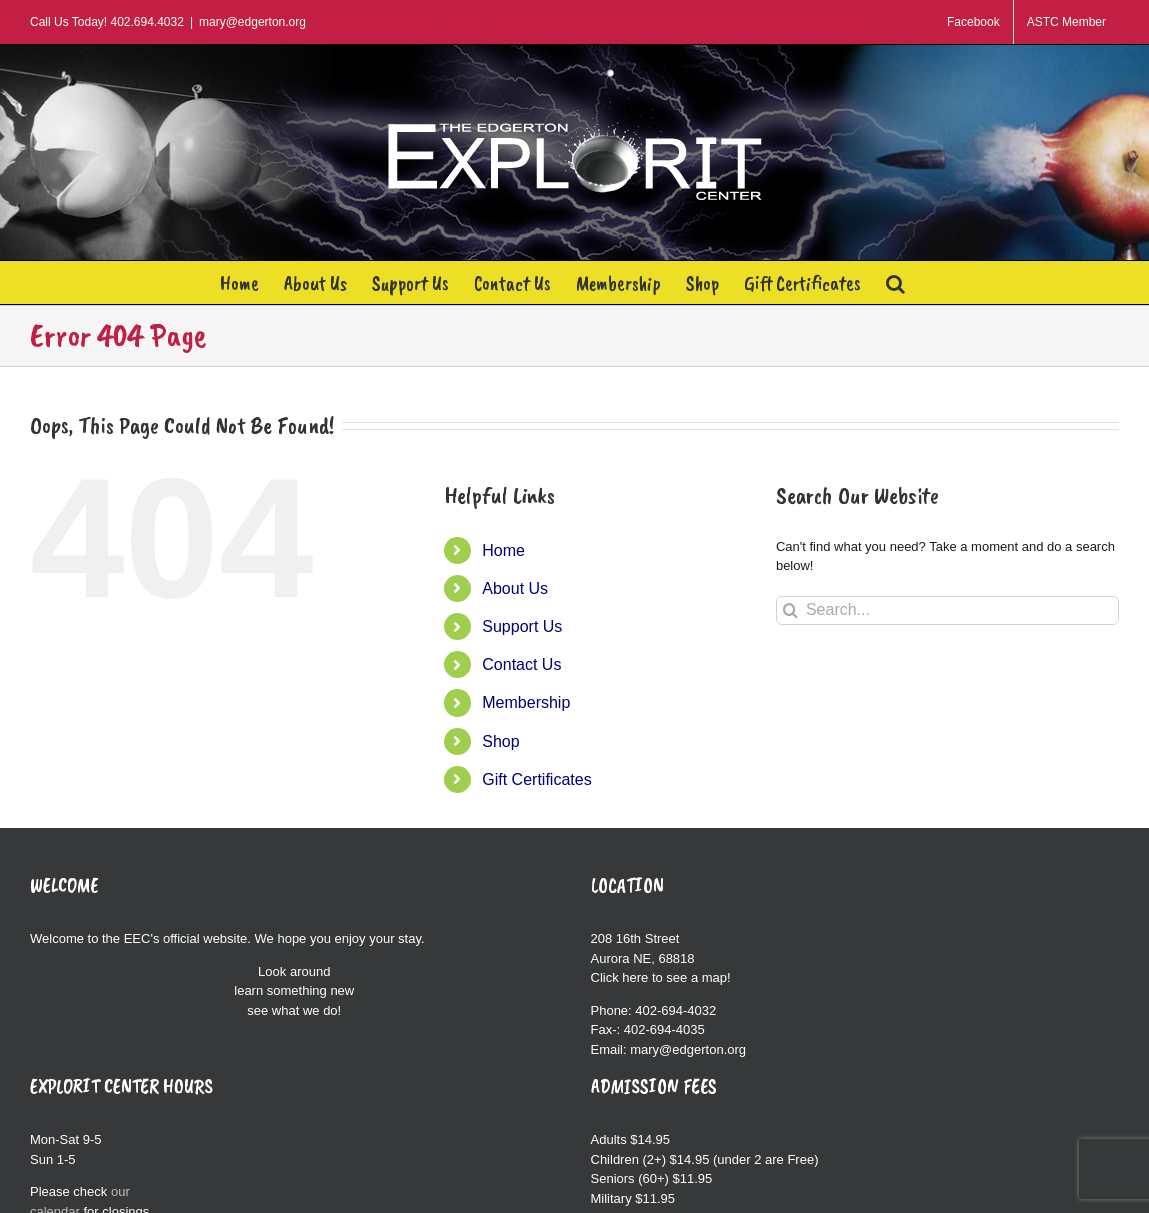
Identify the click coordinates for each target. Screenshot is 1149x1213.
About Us (515, 588)
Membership (526, 702)
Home (503, 550)
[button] (895, 282)
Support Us (522, 626)
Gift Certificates (536, 779)
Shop (500, 741)
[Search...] (947, 610)
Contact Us (521, 664)
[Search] (790, 610)
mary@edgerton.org (252, 22)
